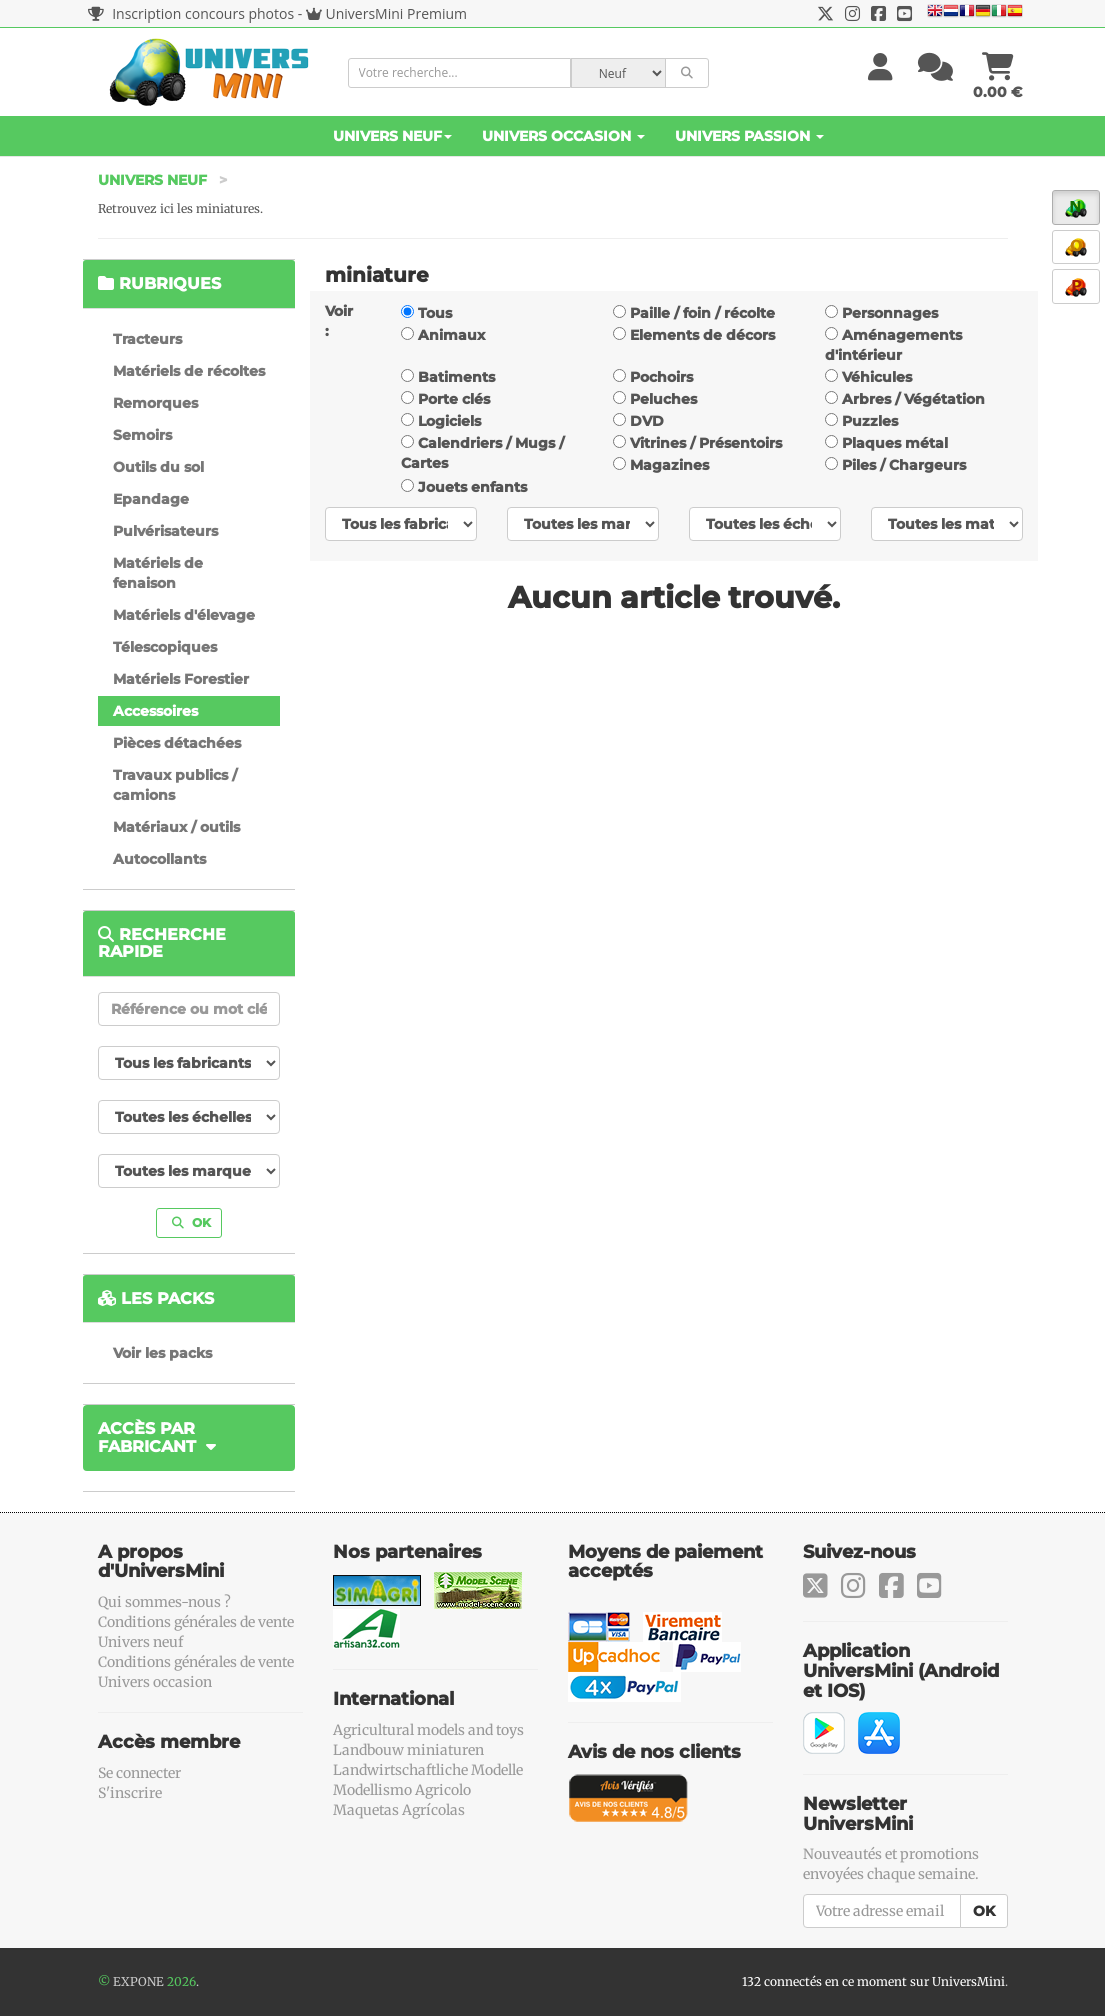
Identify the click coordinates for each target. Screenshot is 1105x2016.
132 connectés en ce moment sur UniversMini (873, 1981)
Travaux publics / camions (175, 785)
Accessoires (155, 711)
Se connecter (139, 1773)
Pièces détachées (177, 743)
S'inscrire (130, 1793)
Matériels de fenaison (158, 573)
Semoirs (142, 435)
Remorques (155, 403)
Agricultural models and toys (428, 1730)
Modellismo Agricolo (402, 1790)
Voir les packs (162, 1353)
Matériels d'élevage (184, 615)
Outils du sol (158, 467)
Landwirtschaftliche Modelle (428, 1770)
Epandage (151, 499)
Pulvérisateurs (165, 531)
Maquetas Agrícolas (399, 1810)
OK (191, 1222)
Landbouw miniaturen (408, 1750)
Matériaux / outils (176, 827)
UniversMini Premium (397, 13)
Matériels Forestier (181, 679)
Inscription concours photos (191, 13)
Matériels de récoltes (189, 371)
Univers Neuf (392, 136)
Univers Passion (749, 136)
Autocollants (159, 859)
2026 (181, 1981)
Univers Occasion (563, 136)
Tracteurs (147, 339)
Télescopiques (165, 647)
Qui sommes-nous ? (164, 1602)
